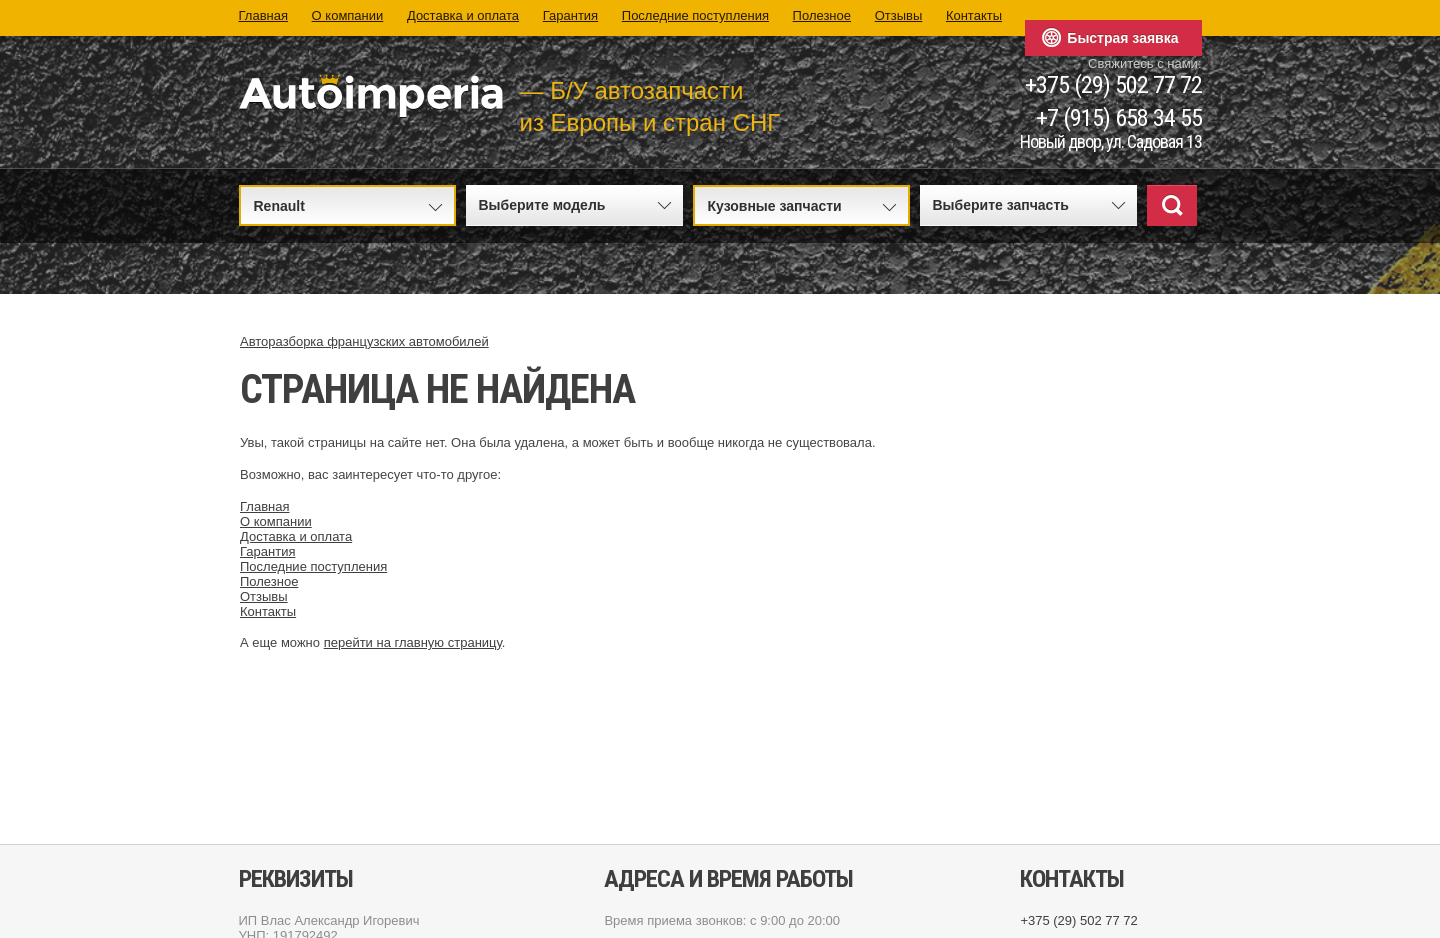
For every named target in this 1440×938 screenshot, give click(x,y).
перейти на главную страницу (413, 642)
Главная (263, 15)
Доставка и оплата (463, 15)
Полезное (822, 15)
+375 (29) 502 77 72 (1113, 85)
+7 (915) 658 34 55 (1119, 118)
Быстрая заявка (1122, 38)
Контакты (974, 15)
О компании (348, 15)
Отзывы (899, 15)
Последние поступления (695, 15)
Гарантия (570, 15)
